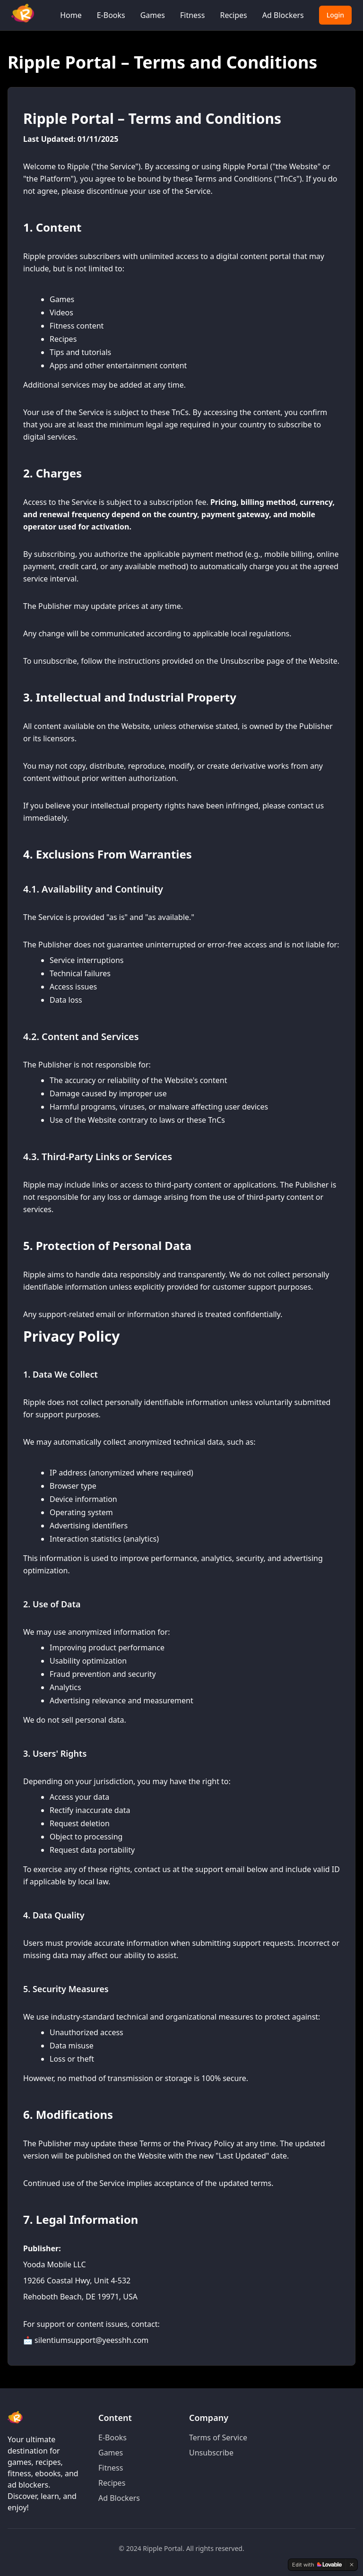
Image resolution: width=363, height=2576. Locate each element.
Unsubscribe (211, 2452)
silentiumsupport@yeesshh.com (91, 2340)
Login (335, 14)
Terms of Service (218, 2437)
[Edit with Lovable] (317, 2564)
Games (152, 15)
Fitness (192, 15)
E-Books (111, 15)
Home (71, 15)
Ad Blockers (283, 15)
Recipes (233, 15)
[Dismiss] (351, 2564)
